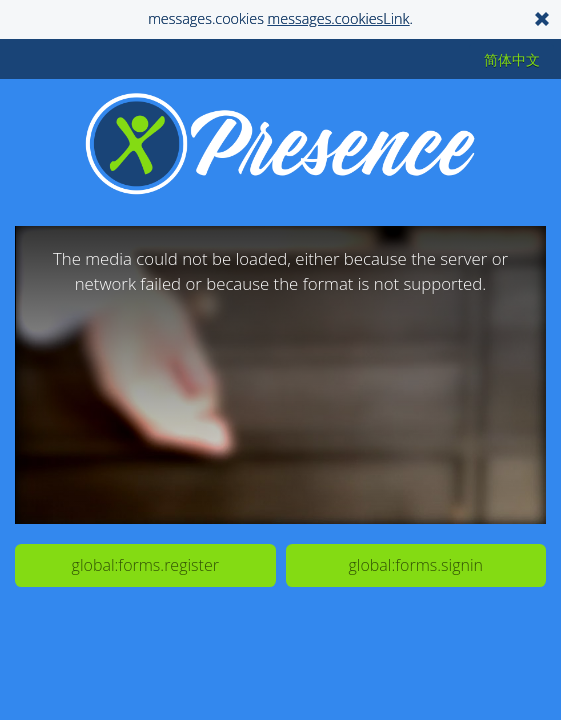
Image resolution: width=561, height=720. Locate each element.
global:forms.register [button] (145, 565)
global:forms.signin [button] (416, 565)
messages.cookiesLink (339, 18)
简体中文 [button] (512, 59)
